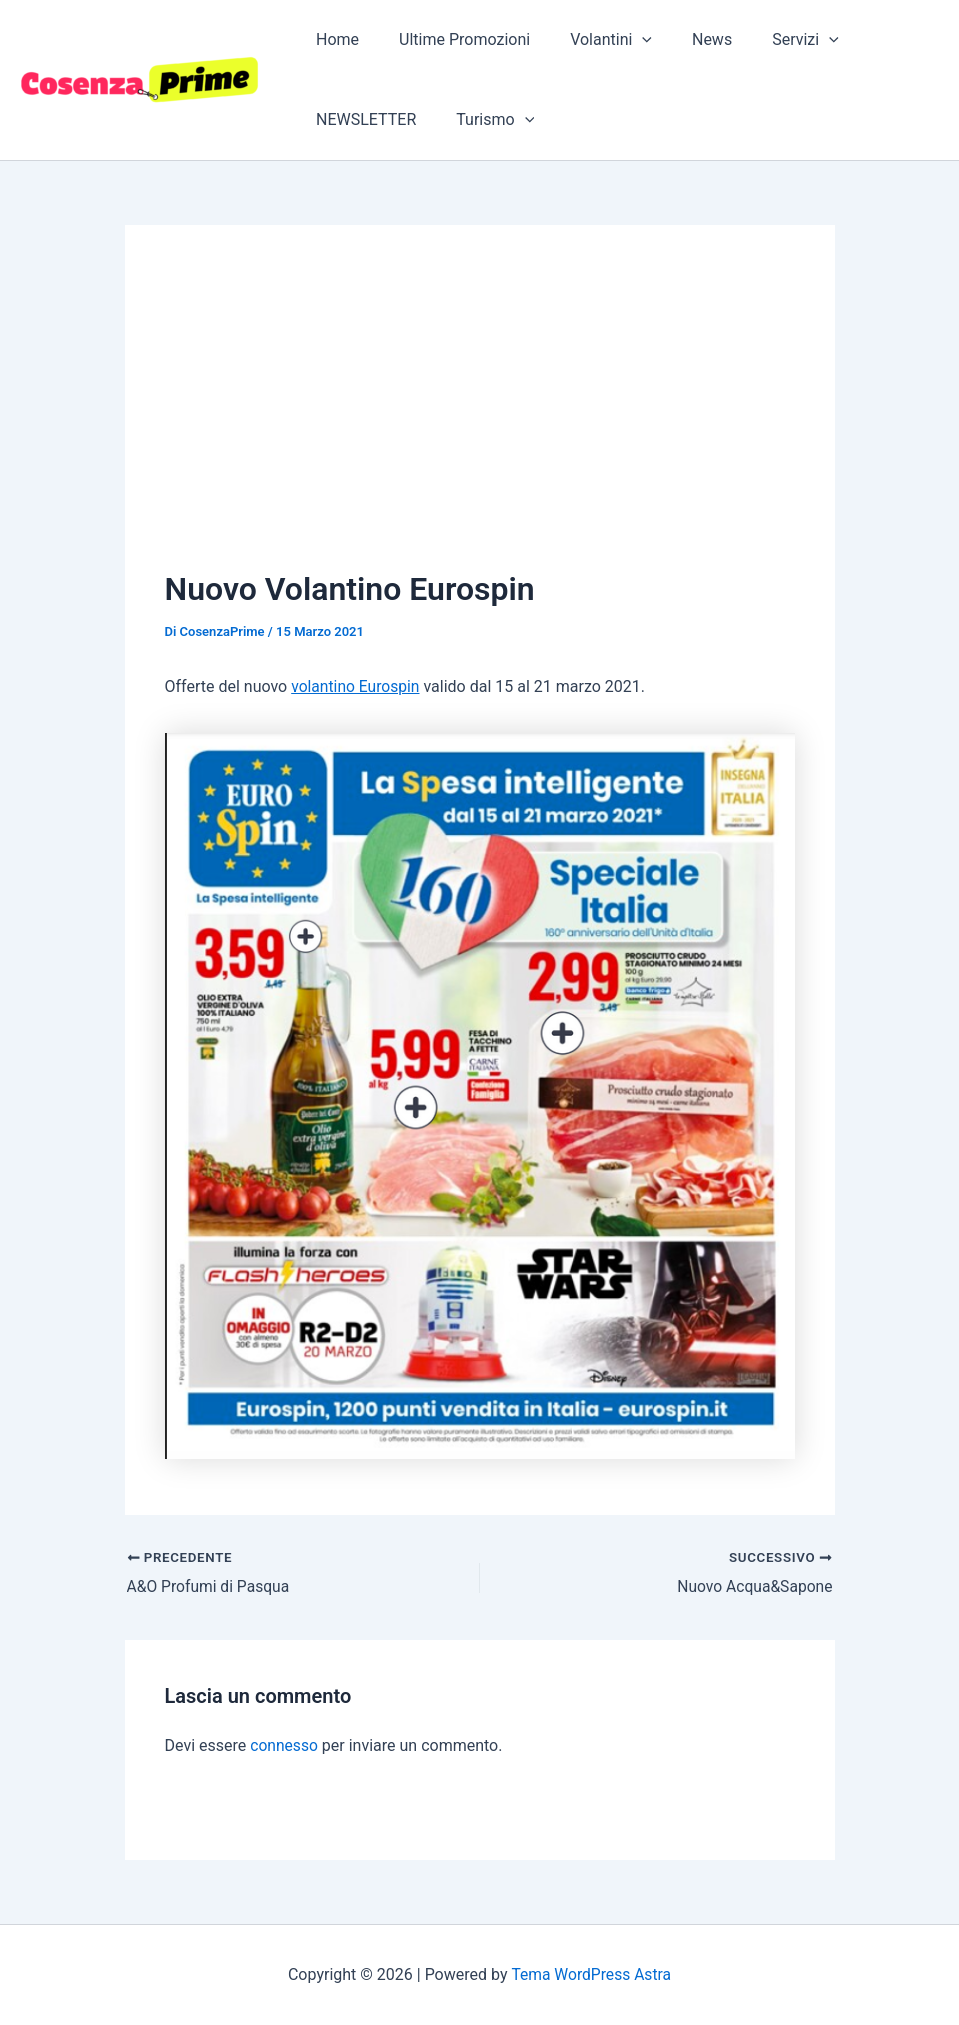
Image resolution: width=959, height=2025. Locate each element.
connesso (284, 1745)
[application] (622, 40)
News (684, 39)
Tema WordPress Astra (590, 1973)
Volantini (591, 40)
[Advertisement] (480, 415)
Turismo (483, 120)
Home (333, 39)
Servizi (769, 40)
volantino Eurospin (356, 686)
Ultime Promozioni (452, 39)
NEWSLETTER (362, 119)
